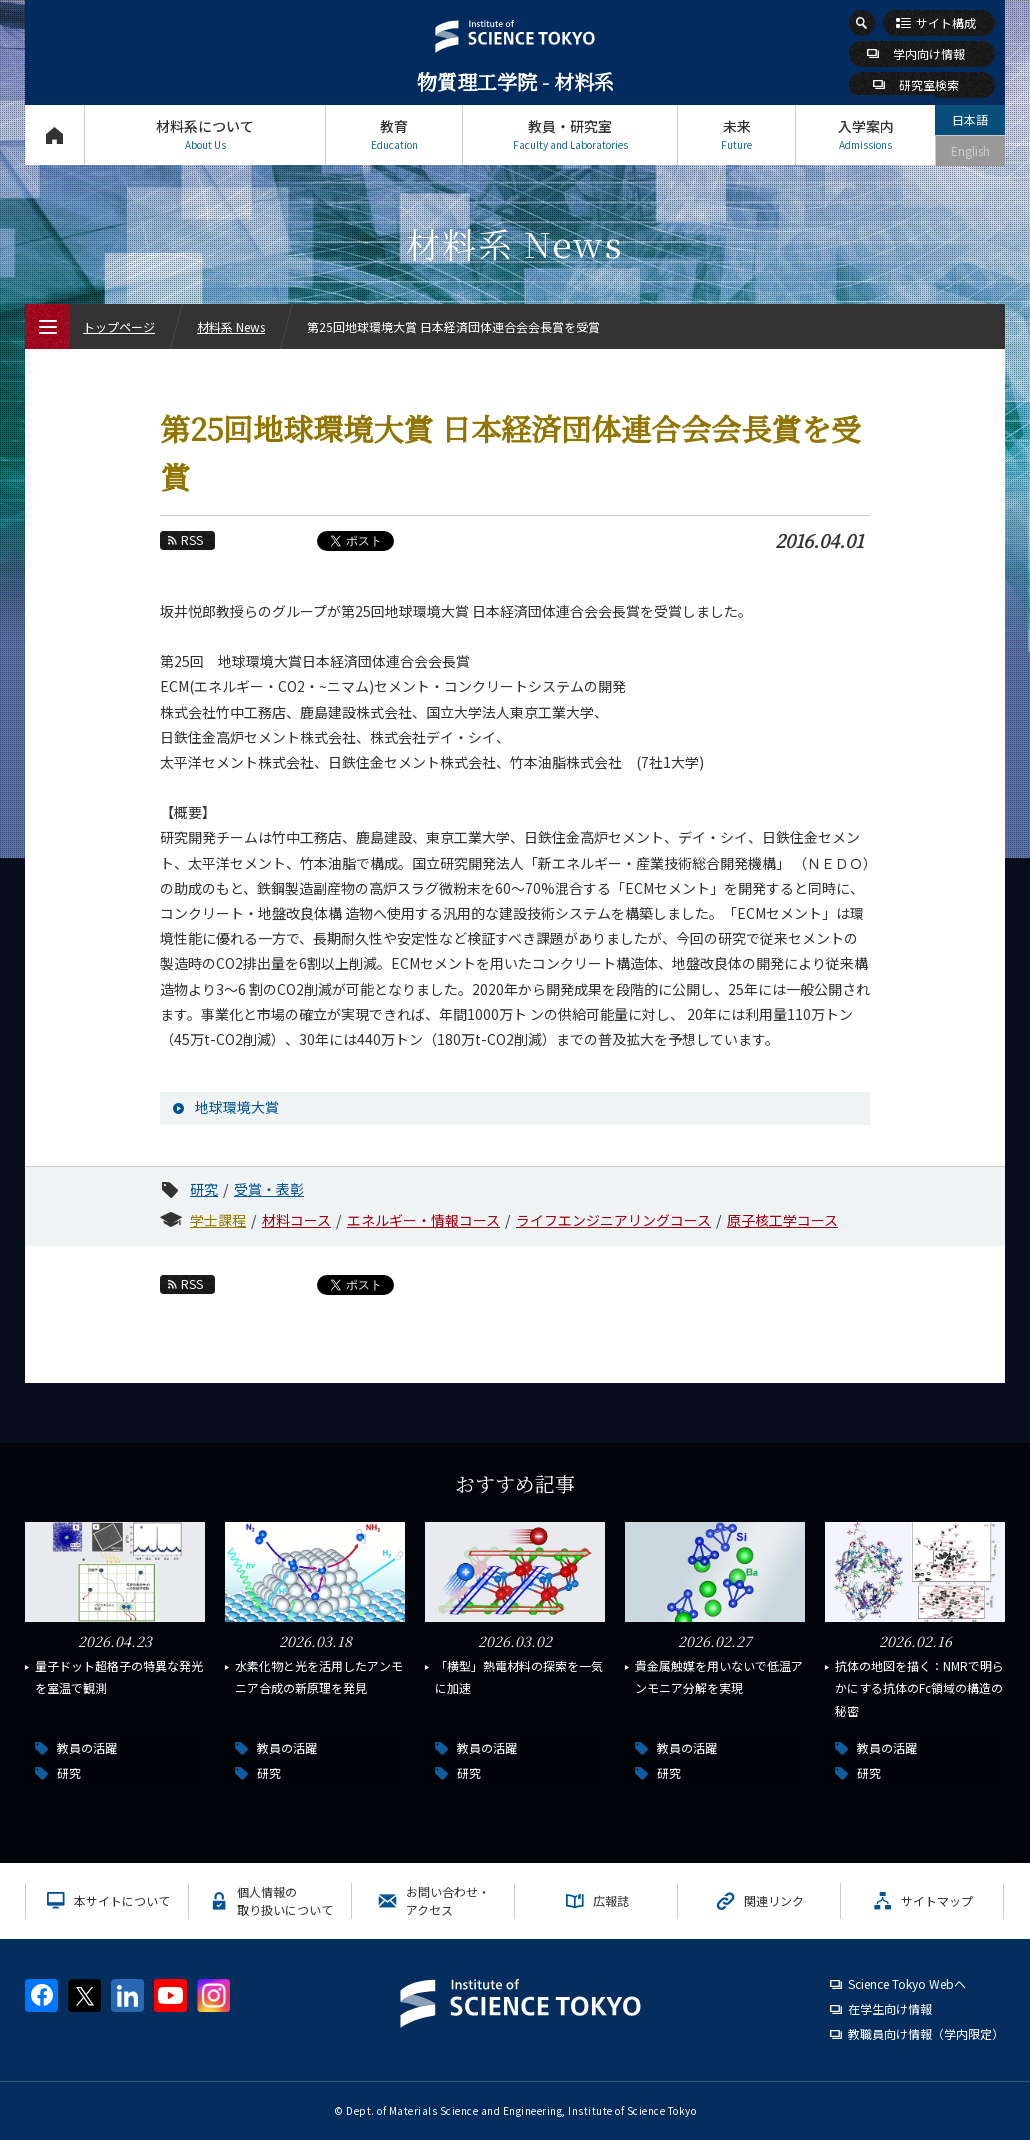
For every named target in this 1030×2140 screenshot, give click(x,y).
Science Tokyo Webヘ (907, 1983)
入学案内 (865, 134)
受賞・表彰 (269, 1189)
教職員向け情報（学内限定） (926, 2033)
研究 (204, 1189)
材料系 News (231, 326)
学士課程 (218, 1220)
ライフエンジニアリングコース (613, 1220)
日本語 (970, 119)
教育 (394, 134)
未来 (736, 134)
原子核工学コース (782, 1220)
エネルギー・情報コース (423, 1220)
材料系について (205, 134)
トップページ (54, 134)
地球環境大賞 (237, 1107)
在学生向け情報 (890, 2008)
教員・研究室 (570, 134)
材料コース (296, 1220)
